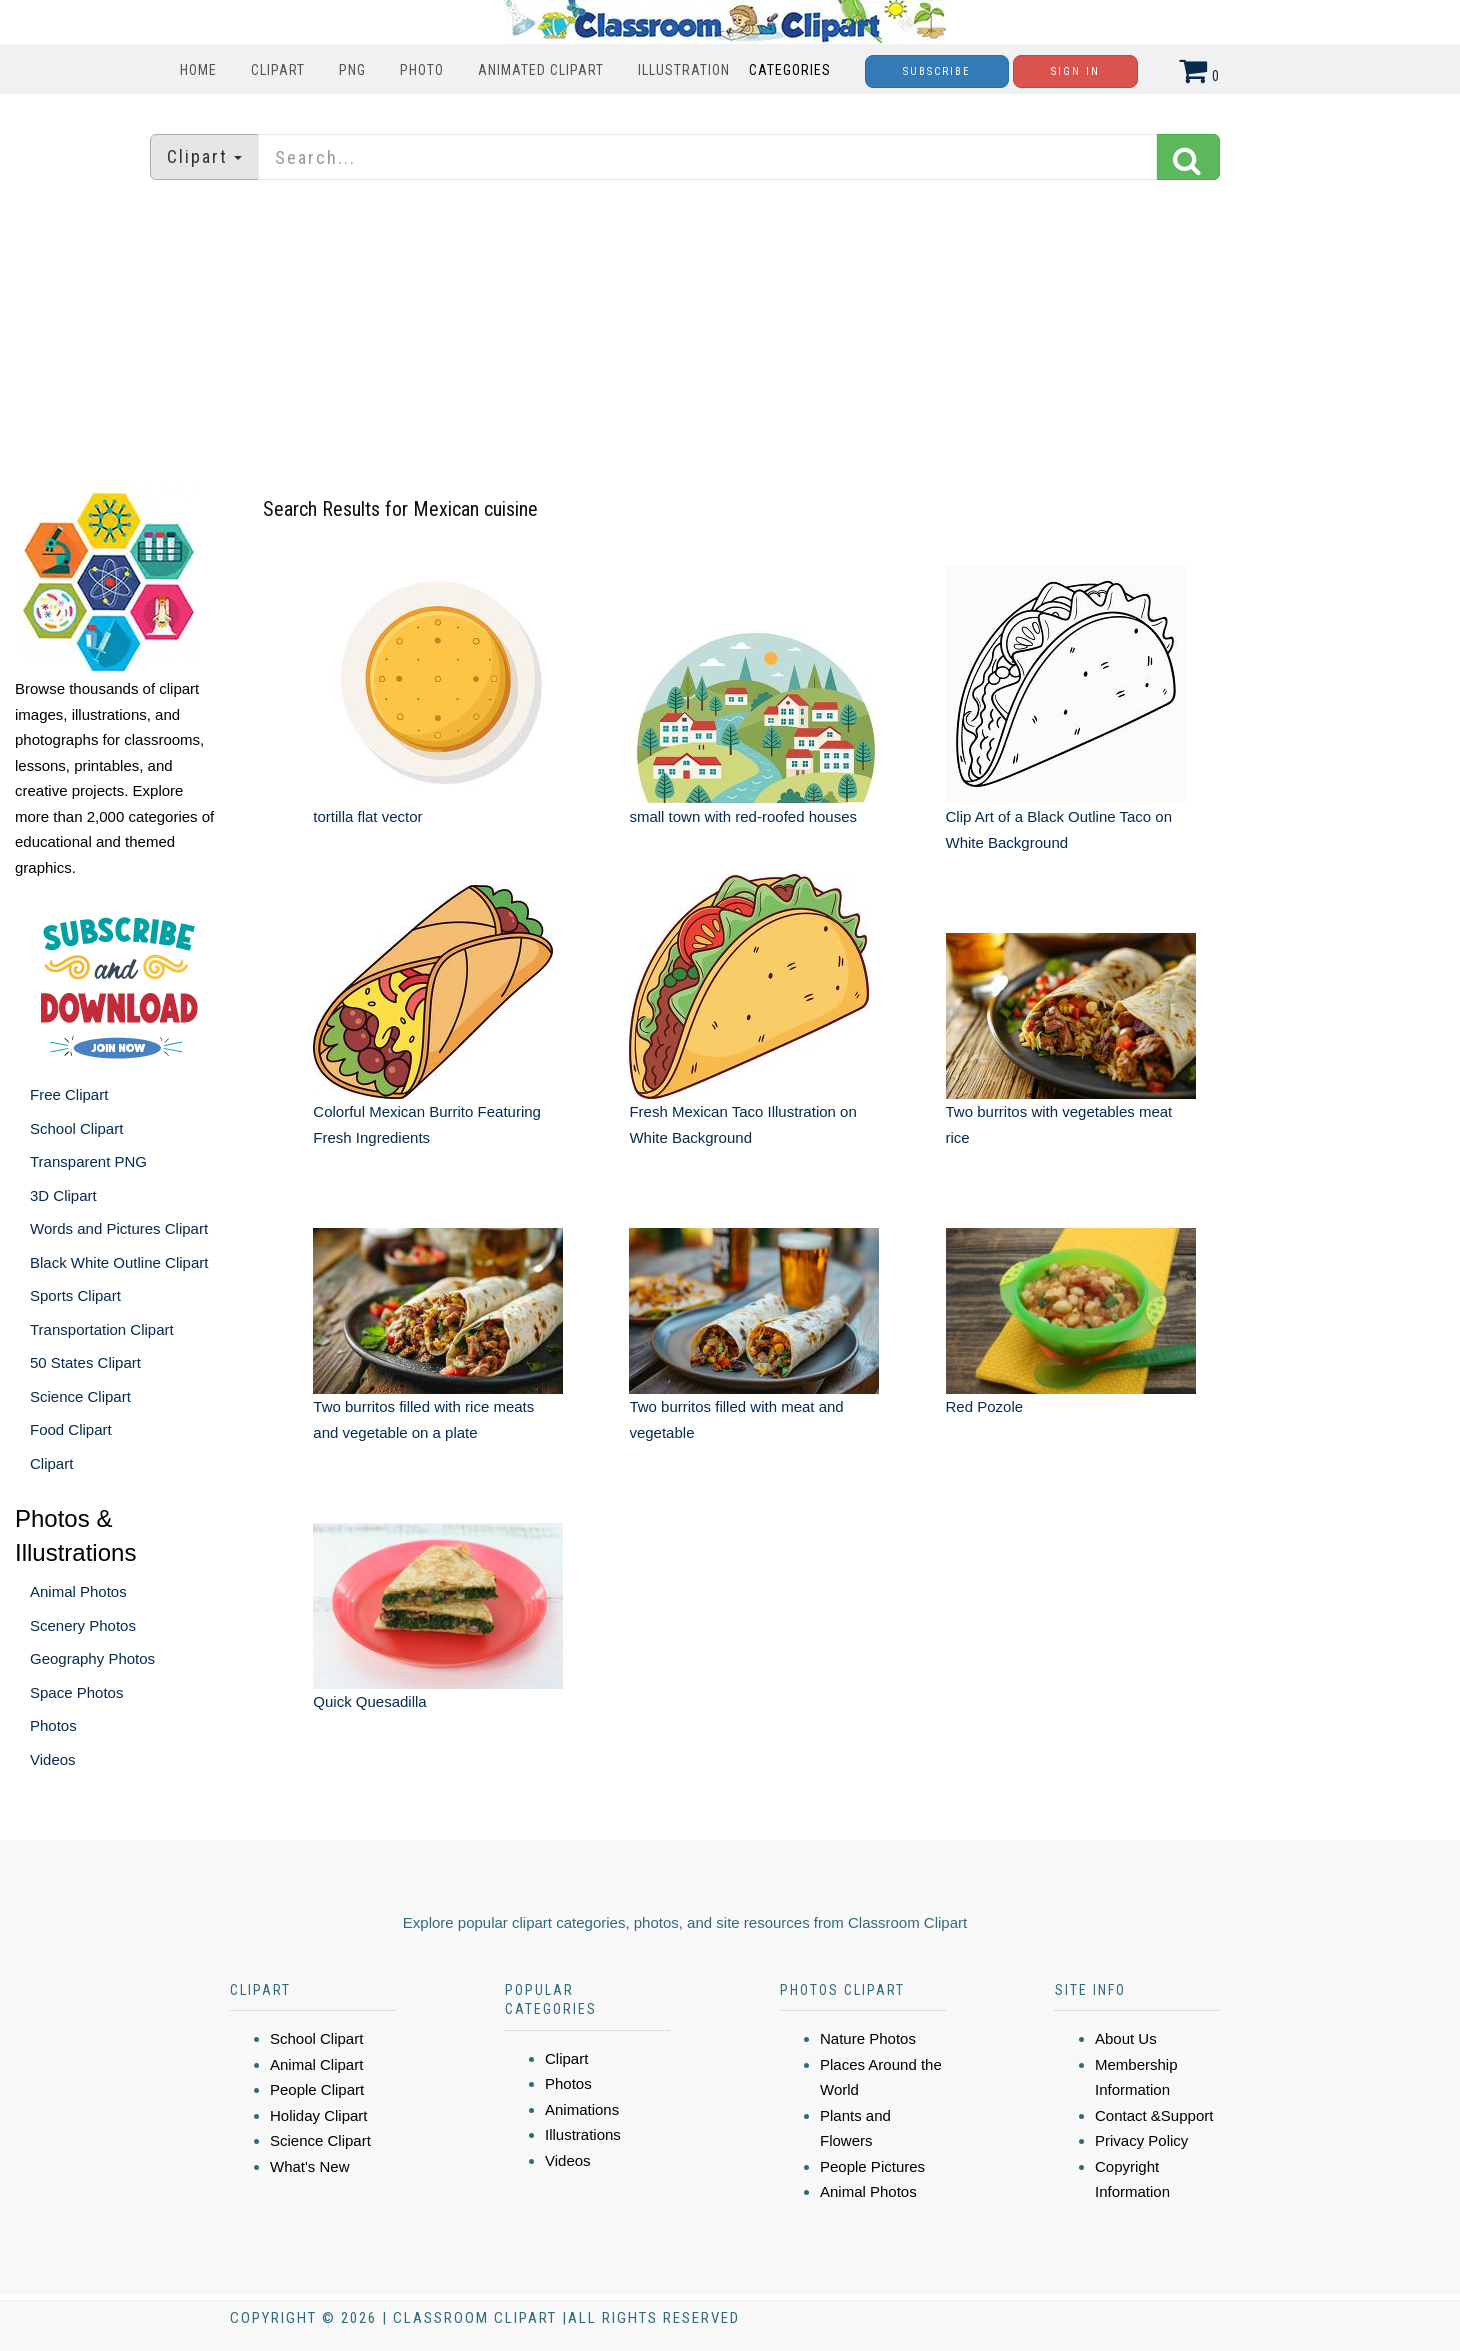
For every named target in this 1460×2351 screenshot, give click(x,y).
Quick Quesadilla (369, 1701)
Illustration (684, 70)
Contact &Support (1154, 2115)
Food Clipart (71, 1429)
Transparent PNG (88, 1161)
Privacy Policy (1141, 2140)
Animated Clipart (541, 70)
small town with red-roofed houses (743, 816)
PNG (352, 70)
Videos (53, 1759)
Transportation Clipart (102, 1329)
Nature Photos (868, 2038)
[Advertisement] (730, 335)
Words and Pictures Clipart (119, 1228)
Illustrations (583, 2134)
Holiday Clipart (319, 2115)
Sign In (1075, 71)
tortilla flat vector (367, 816)
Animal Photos (78, 1591)
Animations (582, 2109)
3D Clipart (63, 1195)
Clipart (278, 70)
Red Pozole (985, 1406)
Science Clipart (80, 1396)
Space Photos (76, 1692)
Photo (422, 70)
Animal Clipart (316, 2064)
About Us (1126, 2038)
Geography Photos (92, 1658)
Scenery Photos (83, 1625)
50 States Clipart (85, 1362)
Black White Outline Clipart (119, 1262)
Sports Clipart (75, 1295)
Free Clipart (69, 1094)
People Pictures (872, 2166)
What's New (310, 2166)
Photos (53, 1725)
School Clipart (76, 1128)
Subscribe (937, 71)
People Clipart (317, 2089)
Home (198, 70)
